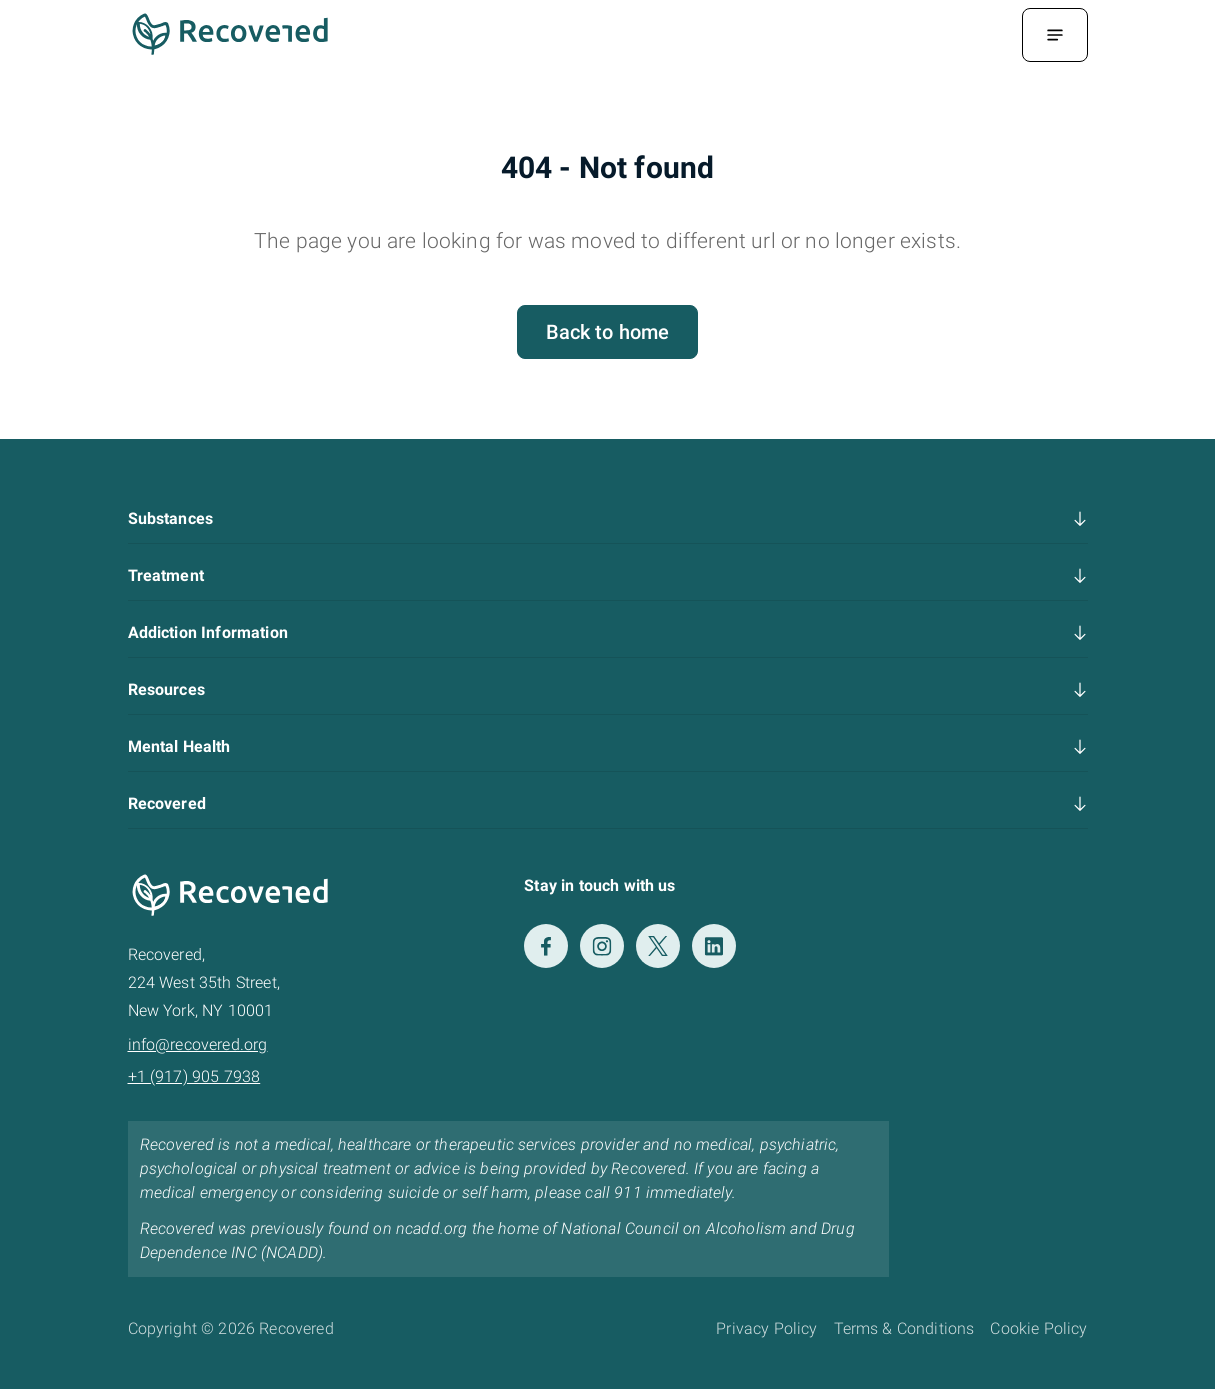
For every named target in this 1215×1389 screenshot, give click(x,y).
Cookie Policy (1038, 1328)
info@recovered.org (198, 1044)
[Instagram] (602, 946)
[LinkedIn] (714, 946)
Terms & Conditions (904, 1328)
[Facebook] (546, 946)
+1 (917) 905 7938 (194, 1076)
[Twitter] (658, 946)
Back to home (608, 332)
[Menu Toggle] (1055, 35)
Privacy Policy (766, 1328)
